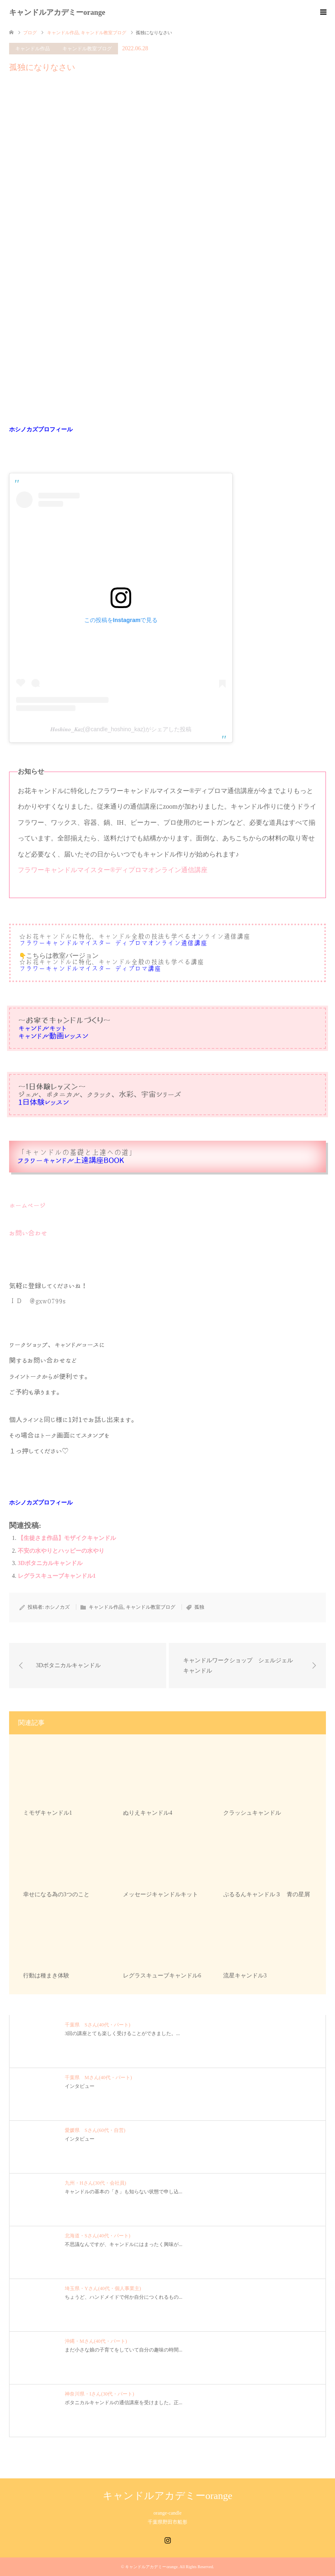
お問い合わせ (28, 1233)
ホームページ (27, 1205)
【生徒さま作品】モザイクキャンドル (67, 1538)
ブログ (30, 32)
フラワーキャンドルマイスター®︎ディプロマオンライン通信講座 (113, 869)
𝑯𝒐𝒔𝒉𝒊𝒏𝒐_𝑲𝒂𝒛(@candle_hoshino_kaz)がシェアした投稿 (120, 729)
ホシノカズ (57, 1607)
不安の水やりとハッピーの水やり (61, 1551)
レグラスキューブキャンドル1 (57, 1576)
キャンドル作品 (32, 48)
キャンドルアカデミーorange (57, 12)
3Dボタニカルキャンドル (50, 1563)
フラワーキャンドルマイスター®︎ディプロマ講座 (90, 969)
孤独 (199, 1607)
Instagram (167, 2539)
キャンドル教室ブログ (87, 48)
